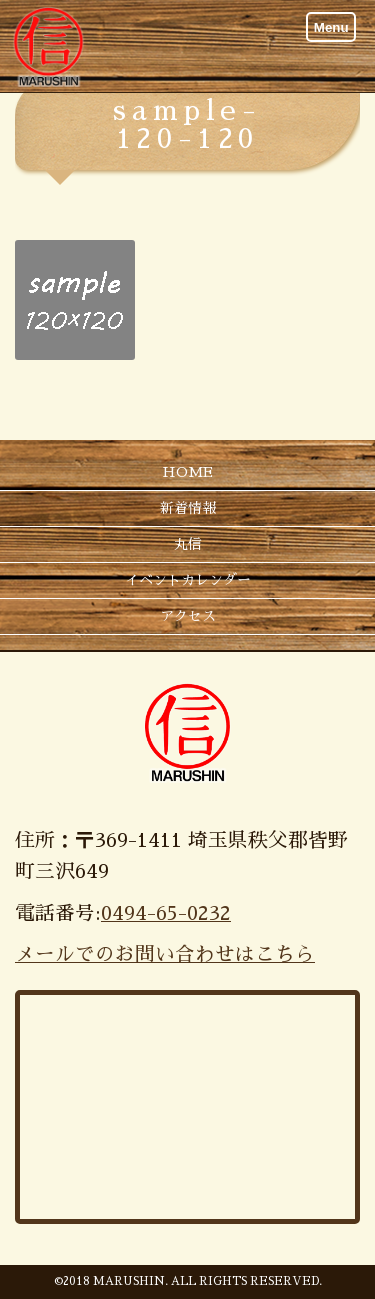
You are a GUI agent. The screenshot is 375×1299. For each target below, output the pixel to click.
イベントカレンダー (188, 580)
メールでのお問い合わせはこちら (165, 954)
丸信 (188, 544)
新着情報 (188, 508)
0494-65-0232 (166, 913)
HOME (187, 472)
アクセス (188, 616)
